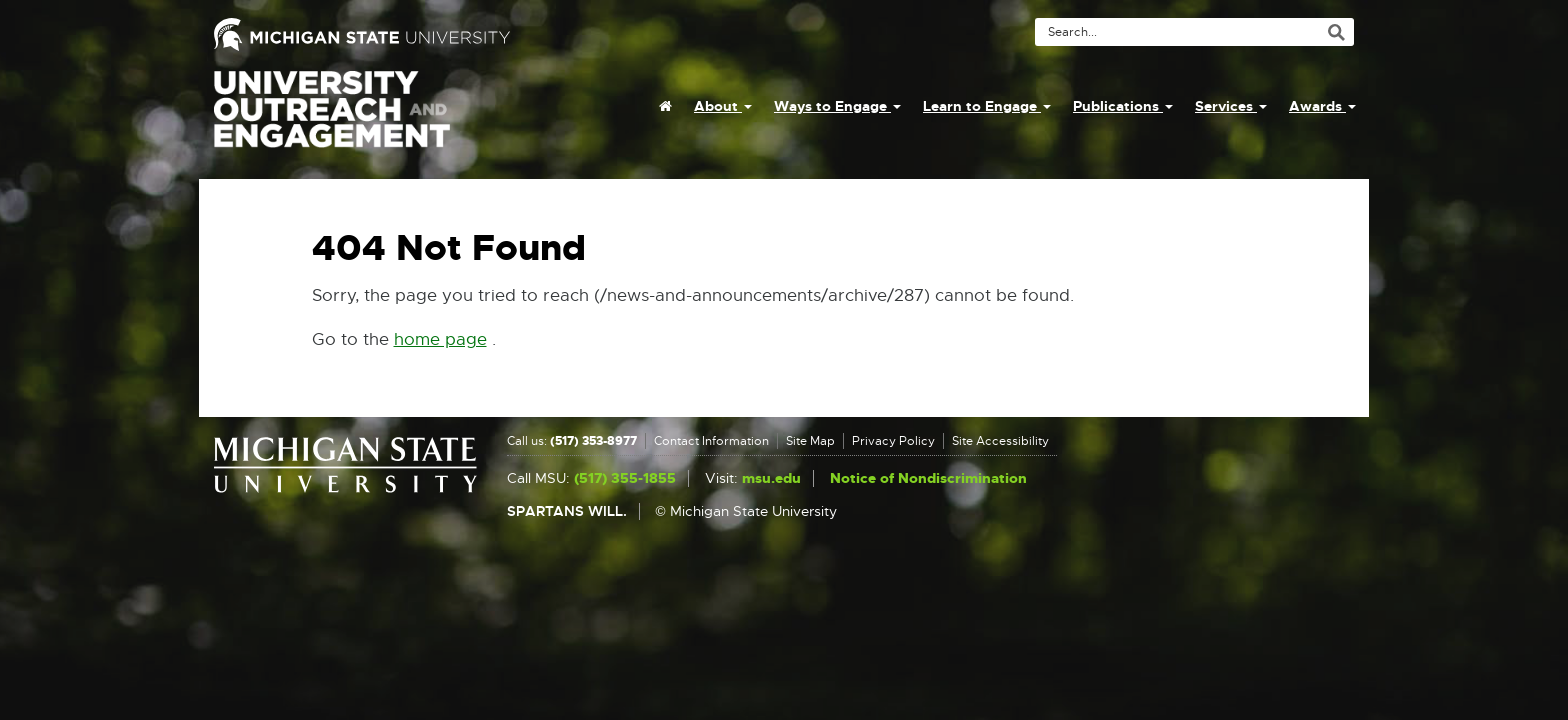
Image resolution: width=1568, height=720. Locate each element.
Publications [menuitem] (1123, 106)
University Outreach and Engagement (332, 120)
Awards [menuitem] (1322, 106)
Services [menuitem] (1231, 106)
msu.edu (771, 478)
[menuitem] (665, 106)
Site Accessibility (1000, 441)
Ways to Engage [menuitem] (837, 106)
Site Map (810, 441)
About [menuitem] (723, 106)
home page (440, 339)
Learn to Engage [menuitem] (987, 106)
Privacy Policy (893, 441)
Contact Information (711, 441)
